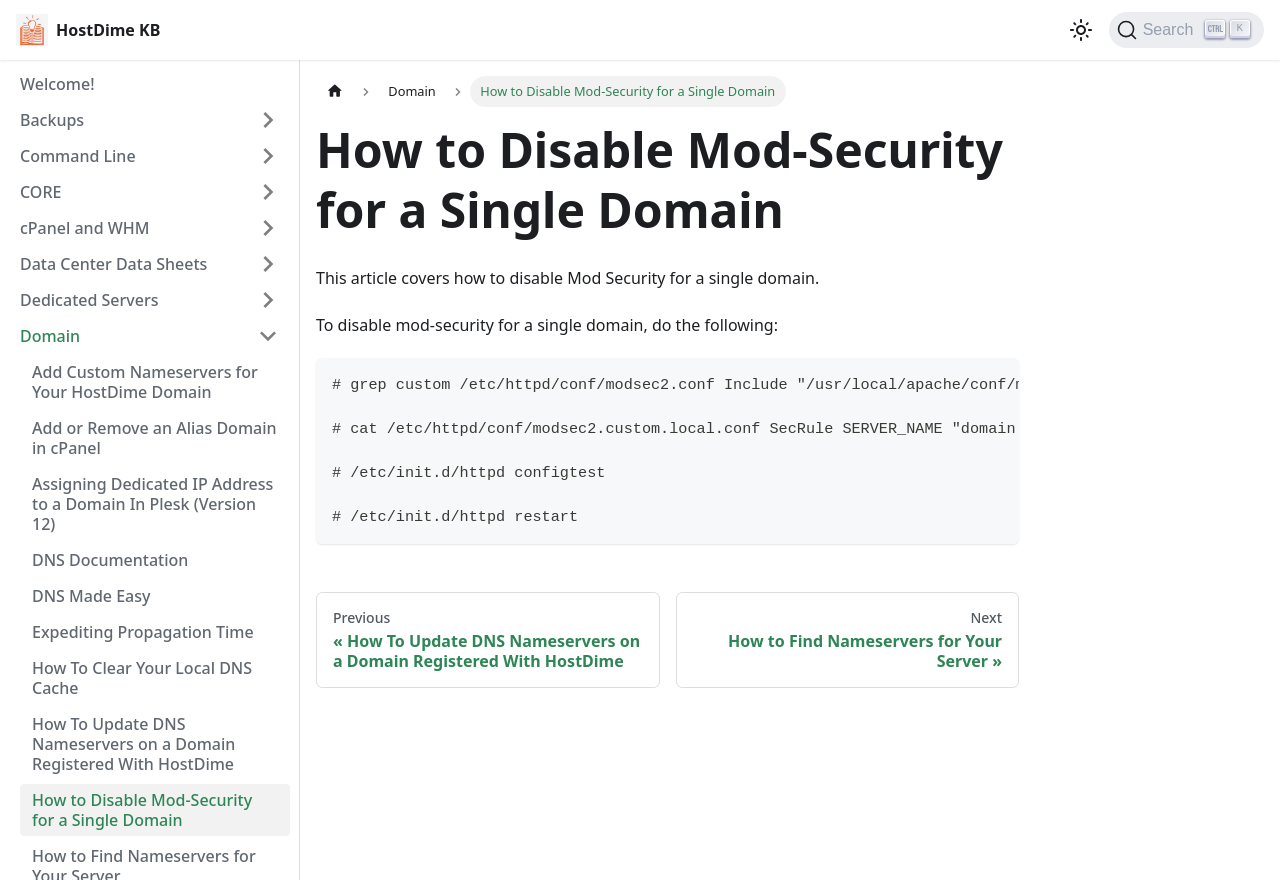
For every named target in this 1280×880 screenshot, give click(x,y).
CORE (40, 192)
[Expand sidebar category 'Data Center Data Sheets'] (268, 264)
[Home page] (335, 91)
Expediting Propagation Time (143, 632)
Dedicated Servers (89, 300)
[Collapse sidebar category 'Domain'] (268, 336)
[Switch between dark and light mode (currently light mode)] (1081, 30)
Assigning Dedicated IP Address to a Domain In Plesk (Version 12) (152, 504)
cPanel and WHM (84, 228)
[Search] (1186, 30)
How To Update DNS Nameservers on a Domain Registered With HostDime (133, 744)
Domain (50, 336)
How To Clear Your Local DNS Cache (142, 678)
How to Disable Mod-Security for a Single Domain (142, 810)
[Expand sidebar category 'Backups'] (268, 120)
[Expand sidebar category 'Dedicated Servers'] (268, 300)
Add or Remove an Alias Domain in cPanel (154, 438)
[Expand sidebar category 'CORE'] (268, 192)
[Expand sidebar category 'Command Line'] (268, 156)
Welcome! (57, 84)
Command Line (78, 156)
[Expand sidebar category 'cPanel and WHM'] (268, 228)
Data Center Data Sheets (113, 264)
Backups (52, 120)
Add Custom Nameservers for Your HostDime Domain (145, 382)
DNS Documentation (110, 560)
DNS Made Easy (91, 596)
